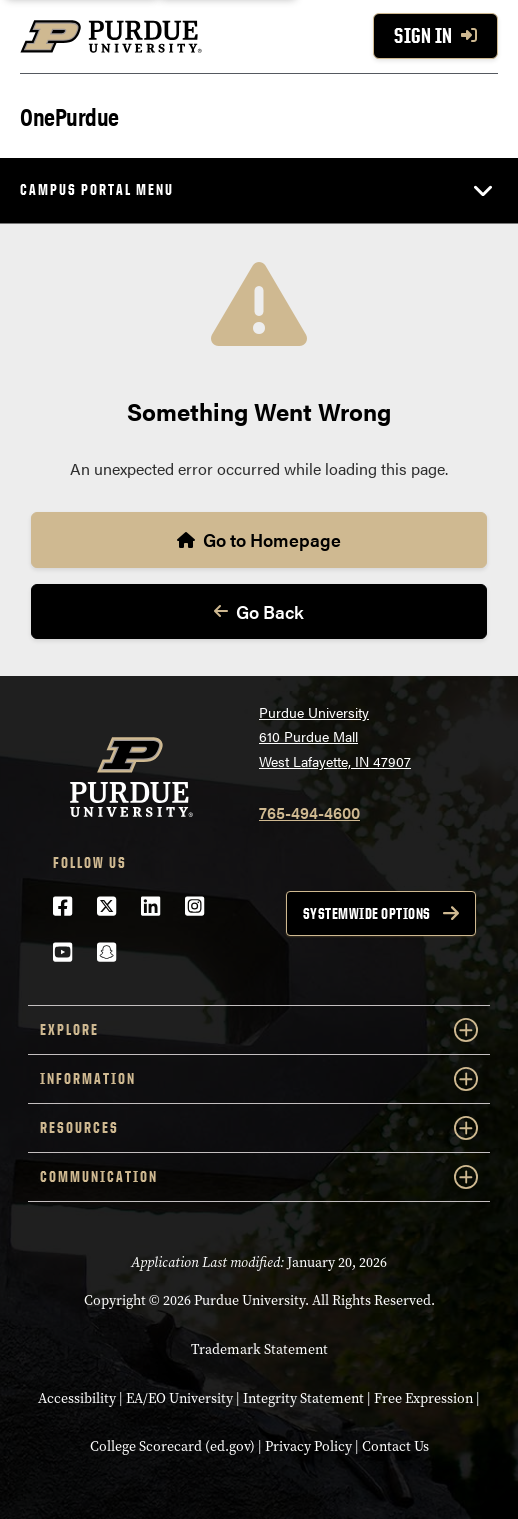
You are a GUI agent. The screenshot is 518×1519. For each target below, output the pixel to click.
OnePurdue (69, 115)
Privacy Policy (308, 1446)
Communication (259, 1177)
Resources (259, 1128)
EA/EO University (179, 1398)
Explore (259, 1030)
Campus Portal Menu (97, 189)
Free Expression (423, 1398)
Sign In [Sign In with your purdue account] (435, 35)
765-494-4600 (309, 812)
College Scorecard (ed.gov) (172, 1446)
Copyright (115, 1300)
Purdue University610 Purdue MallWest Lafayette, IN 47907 (335, 736)
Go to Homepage (259, 539)
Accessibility (77, 1398)
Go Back (259, 611)
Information (259, 1079)
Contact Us (395, 1446)
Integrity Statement (303, 1398)
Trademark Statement (259, 1349)
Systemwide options (367, 913)
